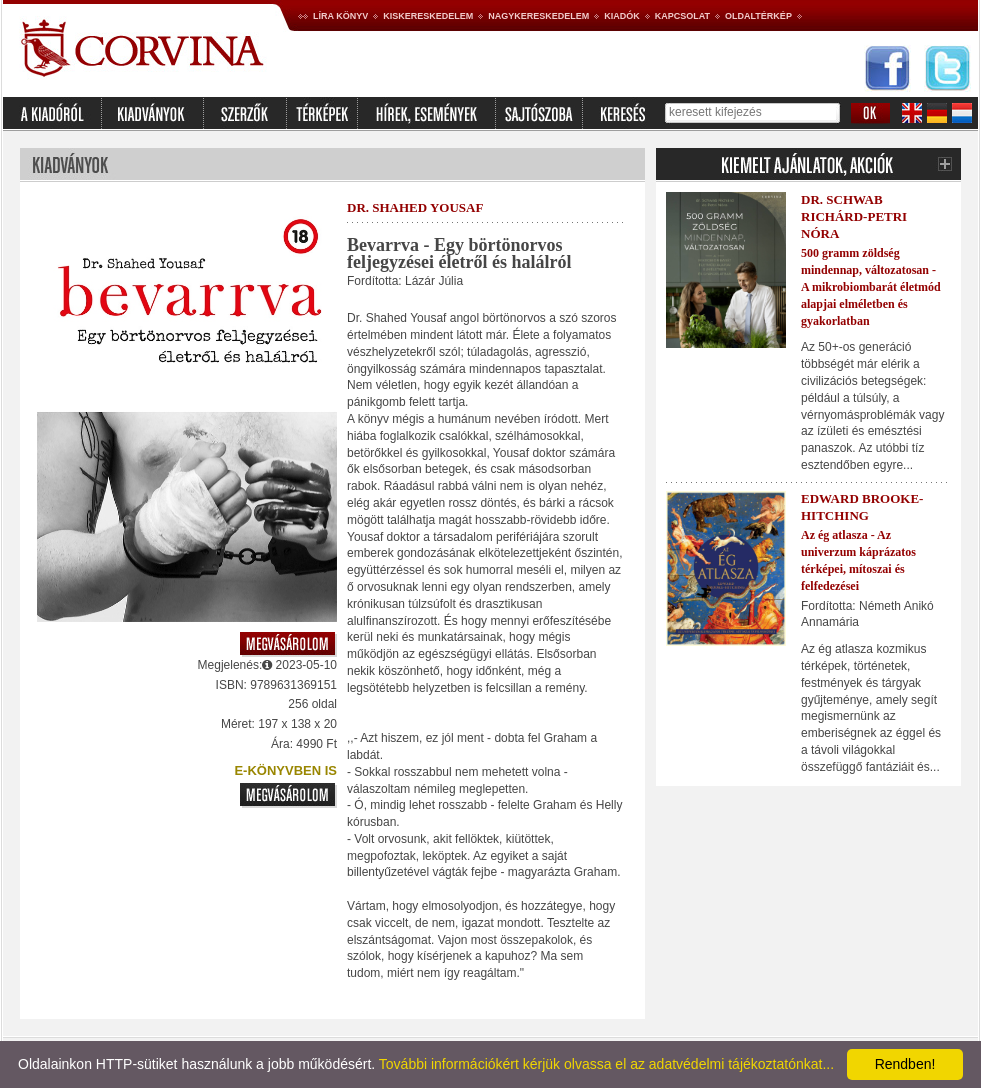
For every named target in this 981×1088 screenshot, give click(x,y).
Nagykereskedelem (538, 16)
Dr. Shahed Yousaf (415, 207)
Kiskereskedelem (428, 16)
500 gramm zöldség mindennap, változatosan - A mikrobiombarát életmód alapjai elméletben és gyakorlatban (871, 286)
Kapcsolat (682, 16)
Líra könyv (340, 16)
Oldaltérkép (758, 16)
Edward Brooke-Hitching (862, 507)
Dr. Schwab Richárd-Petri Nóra (854, 216)
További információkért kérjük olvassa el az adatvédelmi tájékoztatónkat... (606, 1064)
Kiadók (622, 16)
